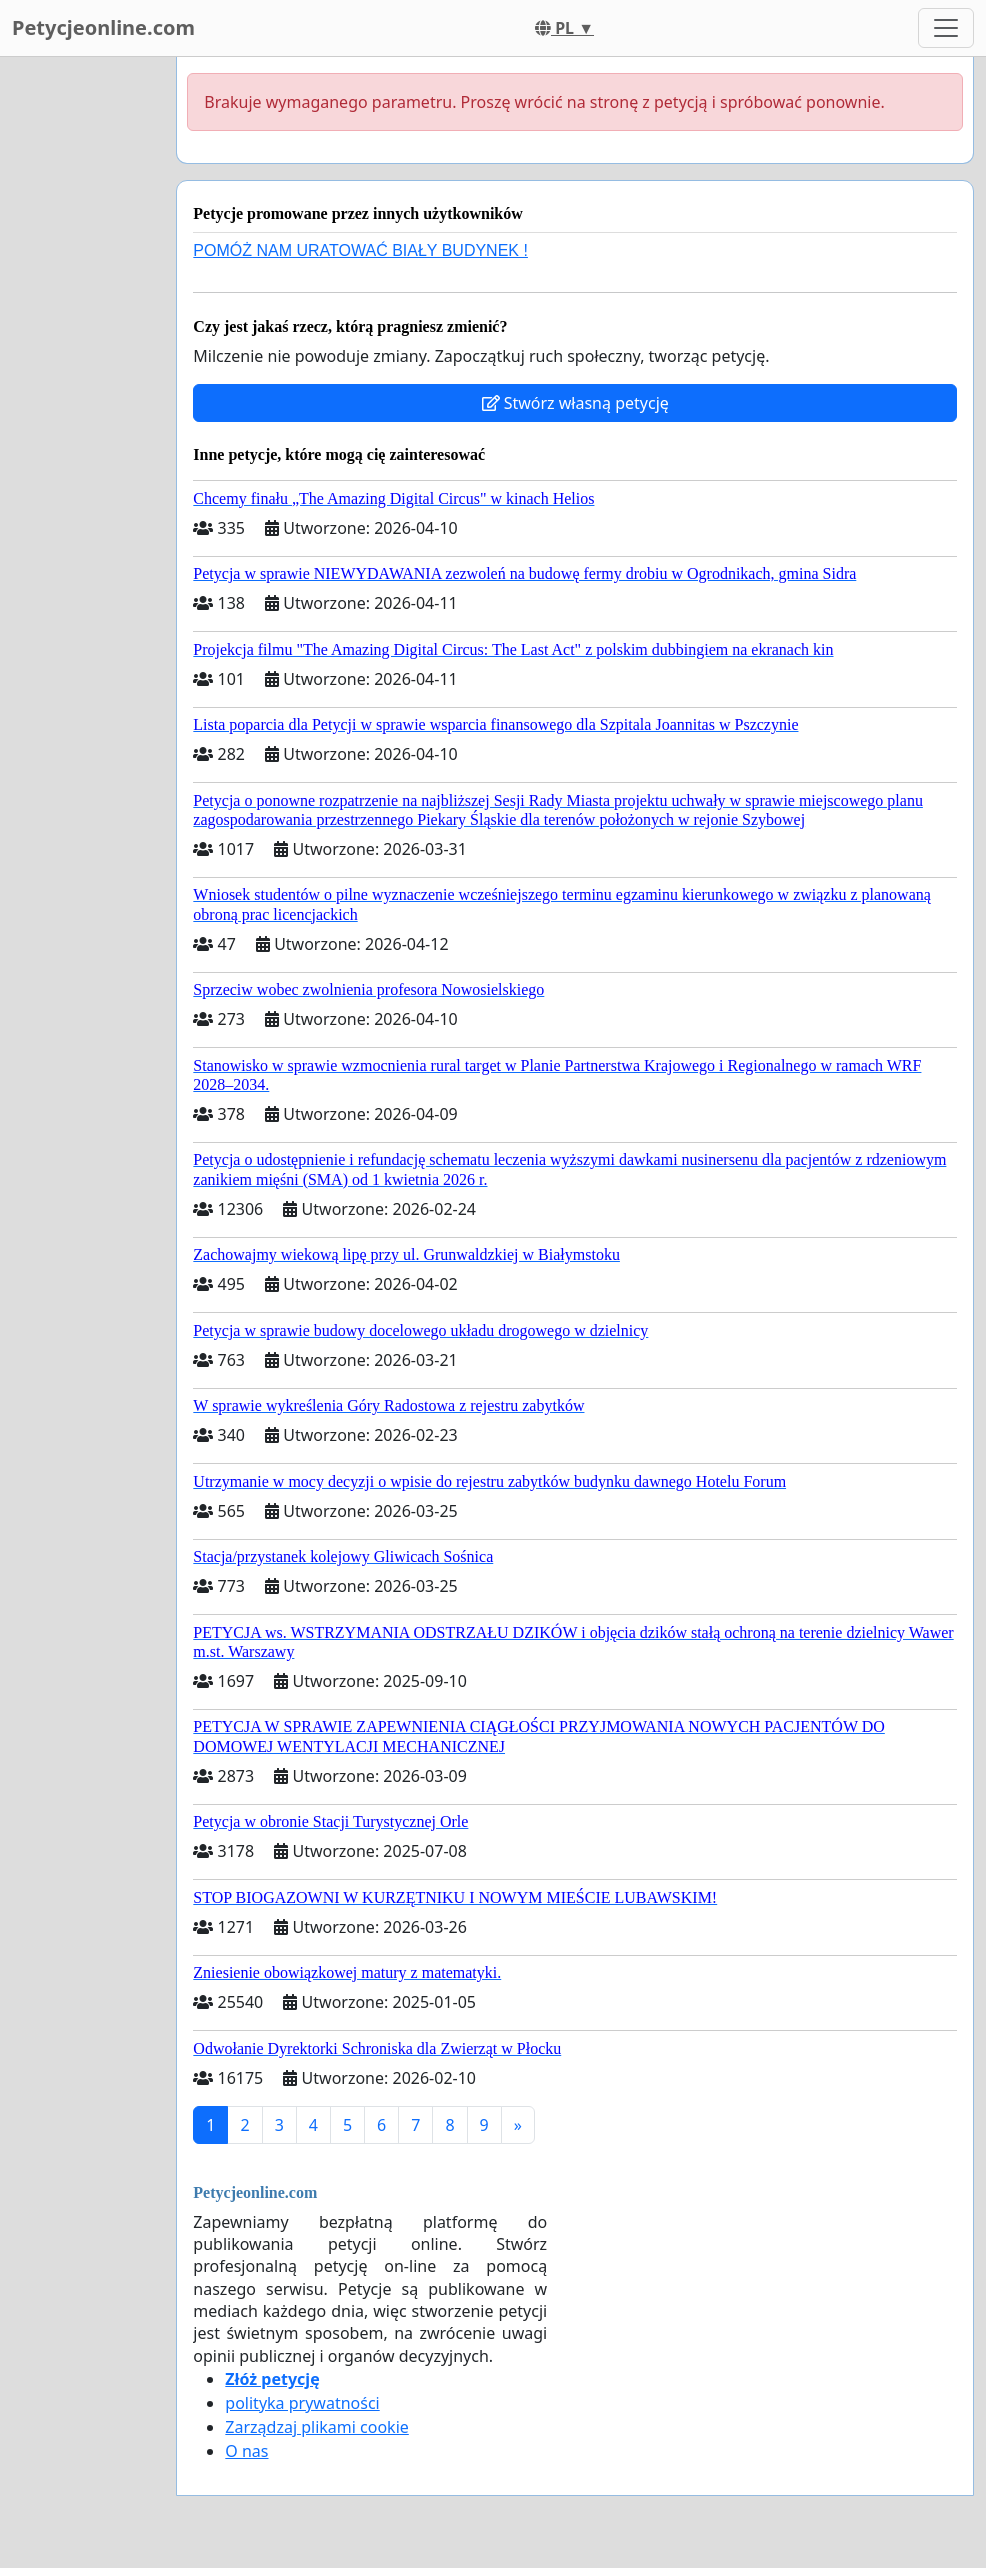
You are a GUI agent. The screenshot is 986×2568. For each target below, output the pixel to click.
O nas (246, 2451)
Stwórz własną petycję (575, 403)
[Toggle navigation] (946, 28)
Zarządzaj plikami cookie (316, 2427)
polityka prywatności (302, 2403)
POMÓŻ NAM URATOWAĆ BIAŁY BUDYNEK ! (360, 250)
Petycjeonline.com (103, 27)
